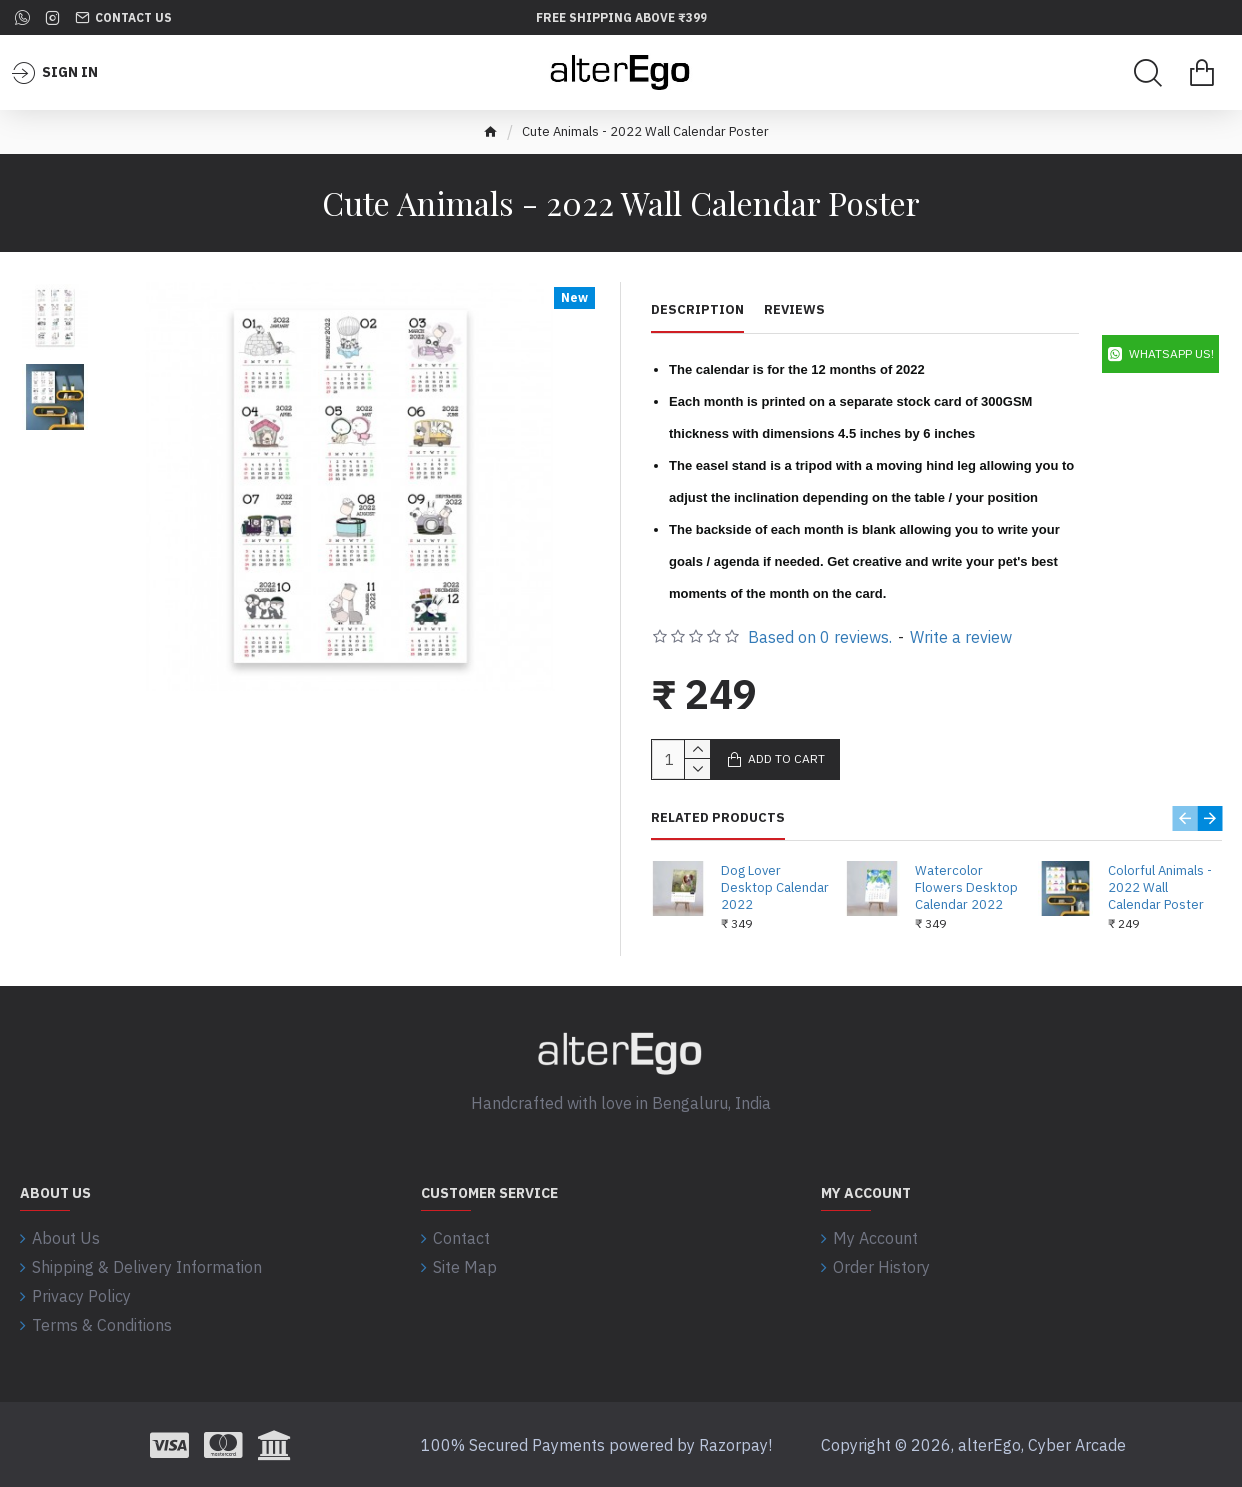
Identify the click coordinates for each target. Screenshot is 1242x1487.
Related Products (718, 818)
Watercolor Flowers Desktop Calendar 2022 (966, 888)
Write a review (961, 637)
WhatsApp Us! (1171, 353)
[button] (1184, 818)
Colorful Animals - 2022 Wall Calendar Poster (1160, 888)
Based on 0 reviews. (820, 637)
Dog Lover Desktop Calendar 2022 (775, 888)
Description (697, 310)
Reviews (794, 310)
